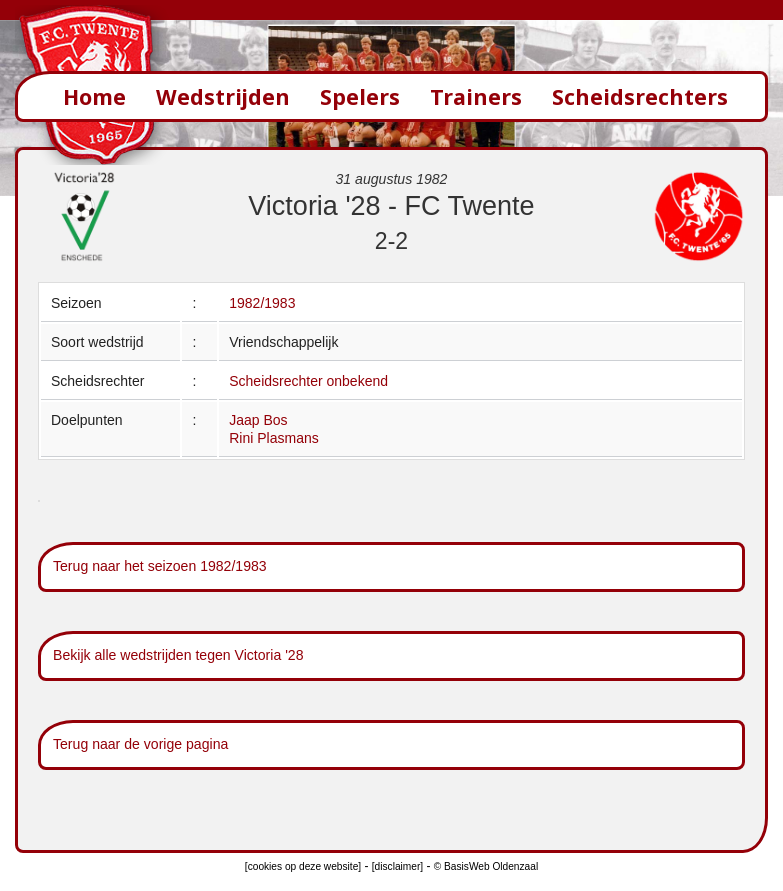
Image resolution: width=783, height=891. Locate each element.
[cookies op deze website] (303, 866)
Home (94, 96)
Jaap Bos (258, 420)
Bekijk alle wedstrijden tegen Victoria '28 (178, 655)
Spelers (360, 96)
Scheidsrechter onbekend (308, 381)
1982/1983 (262, 303)
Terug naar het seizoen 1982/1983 (160, 566)
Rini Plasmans (273, 438)
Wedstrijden (223, 96)
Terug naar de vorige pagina (140, 744)
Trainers (476, 96)
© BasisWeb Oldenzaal (486, 866)
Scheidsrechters (640, 96)
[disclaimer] (397, 866)
